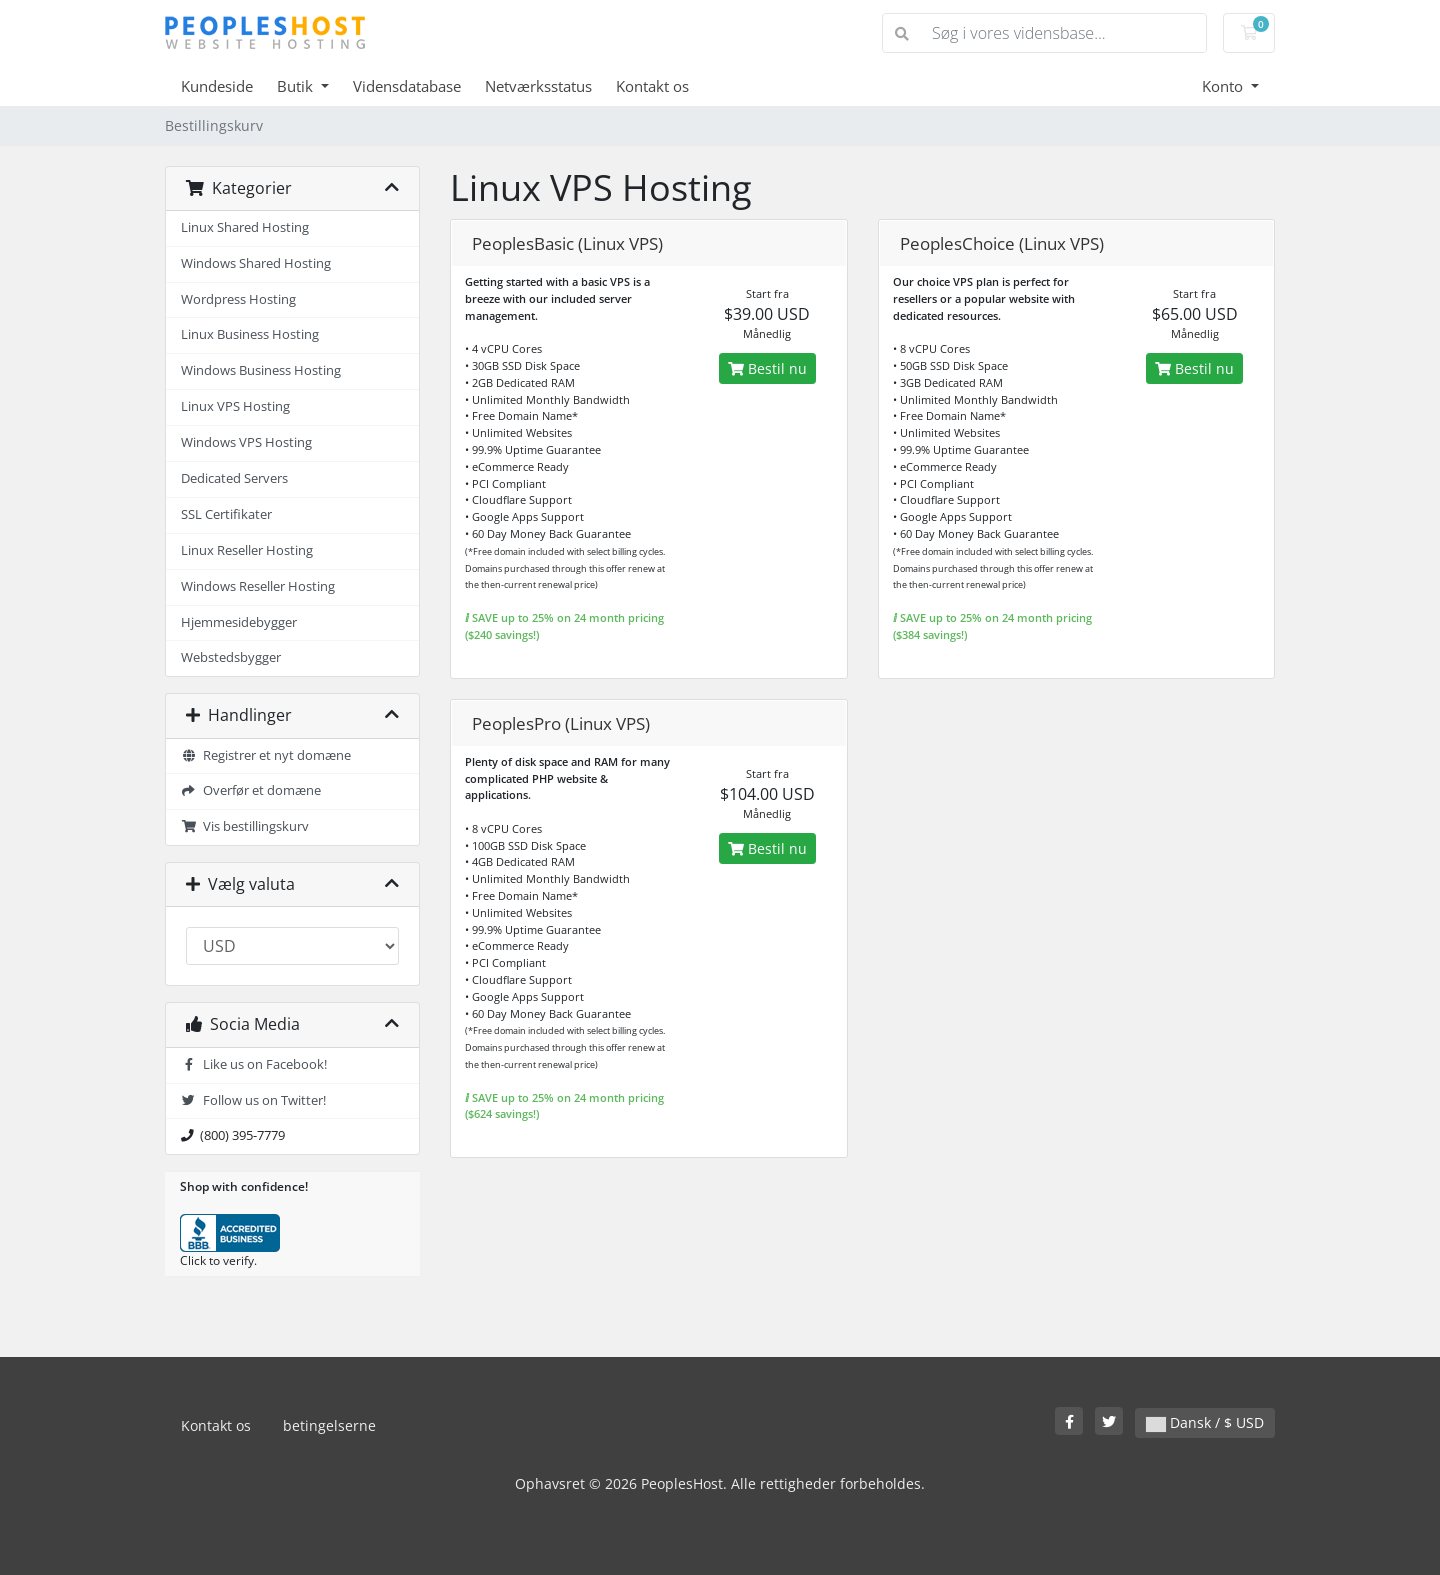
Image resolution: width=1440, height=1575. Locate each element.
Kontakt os (652, 86)
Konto (1224, 86)
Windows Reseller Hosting (258, 586)
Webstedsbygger (231, 657)
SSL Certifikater (226, 514)
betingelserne (329, 1425)
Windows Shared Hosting (256, 263)
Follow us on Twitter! (253, 1100)
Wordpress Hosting (238, 299)
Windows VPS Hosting (246, 442)
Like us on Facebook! (254, 1064)
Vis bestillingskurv (245, 826)
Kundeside (217, 86)
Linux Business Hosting (250, 334)
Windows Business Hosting (261, 370)
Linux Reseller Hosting (247, 550)
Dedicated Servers (234, 478)
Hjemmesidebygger (239, 622)
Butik (297, 86)
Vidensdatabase (407, 86)
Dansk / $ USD (1205, 1422)
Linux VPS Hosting (235, 406)
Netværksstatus (538, 86)
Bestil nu (767, 368)
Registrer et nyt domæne (266, 755)
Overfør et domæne (251, 790)
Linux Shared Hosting (245, 227)
